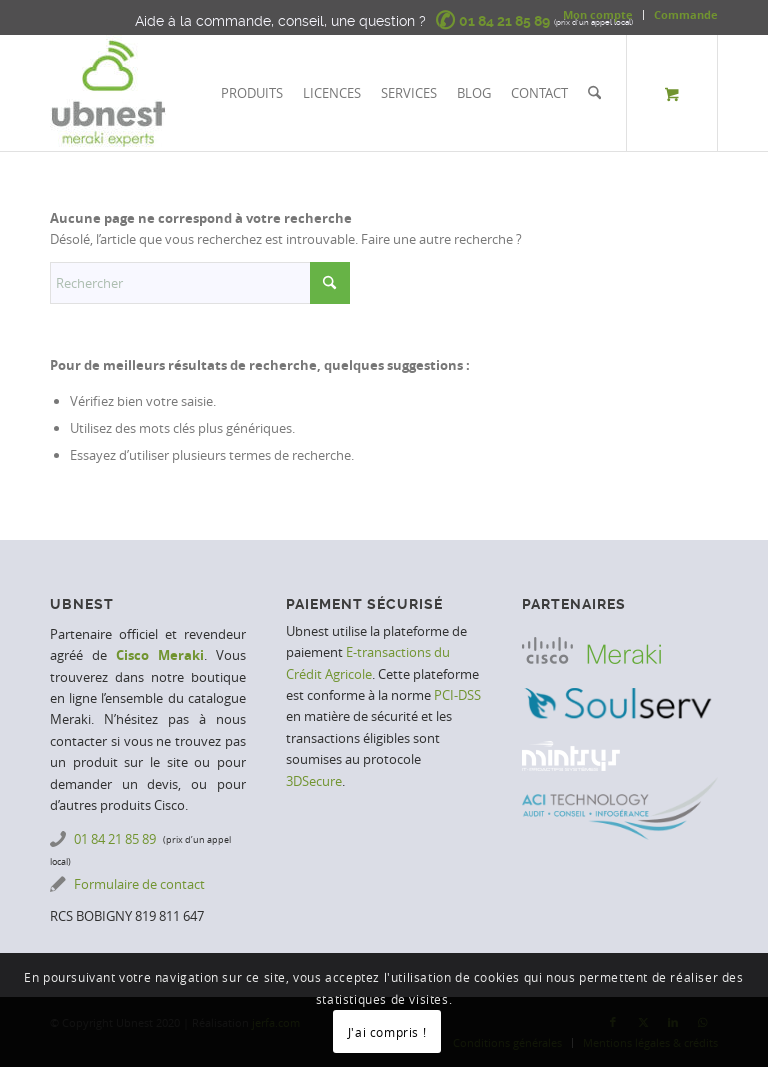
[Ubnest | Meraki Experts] (108, 93)
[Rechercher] (594, 93)
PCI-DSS (457, 695)
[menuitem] (598, 15)
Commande (686, 14)
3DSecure (314, 781)
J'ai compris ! (387, 1032)
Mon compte (598, 14)
